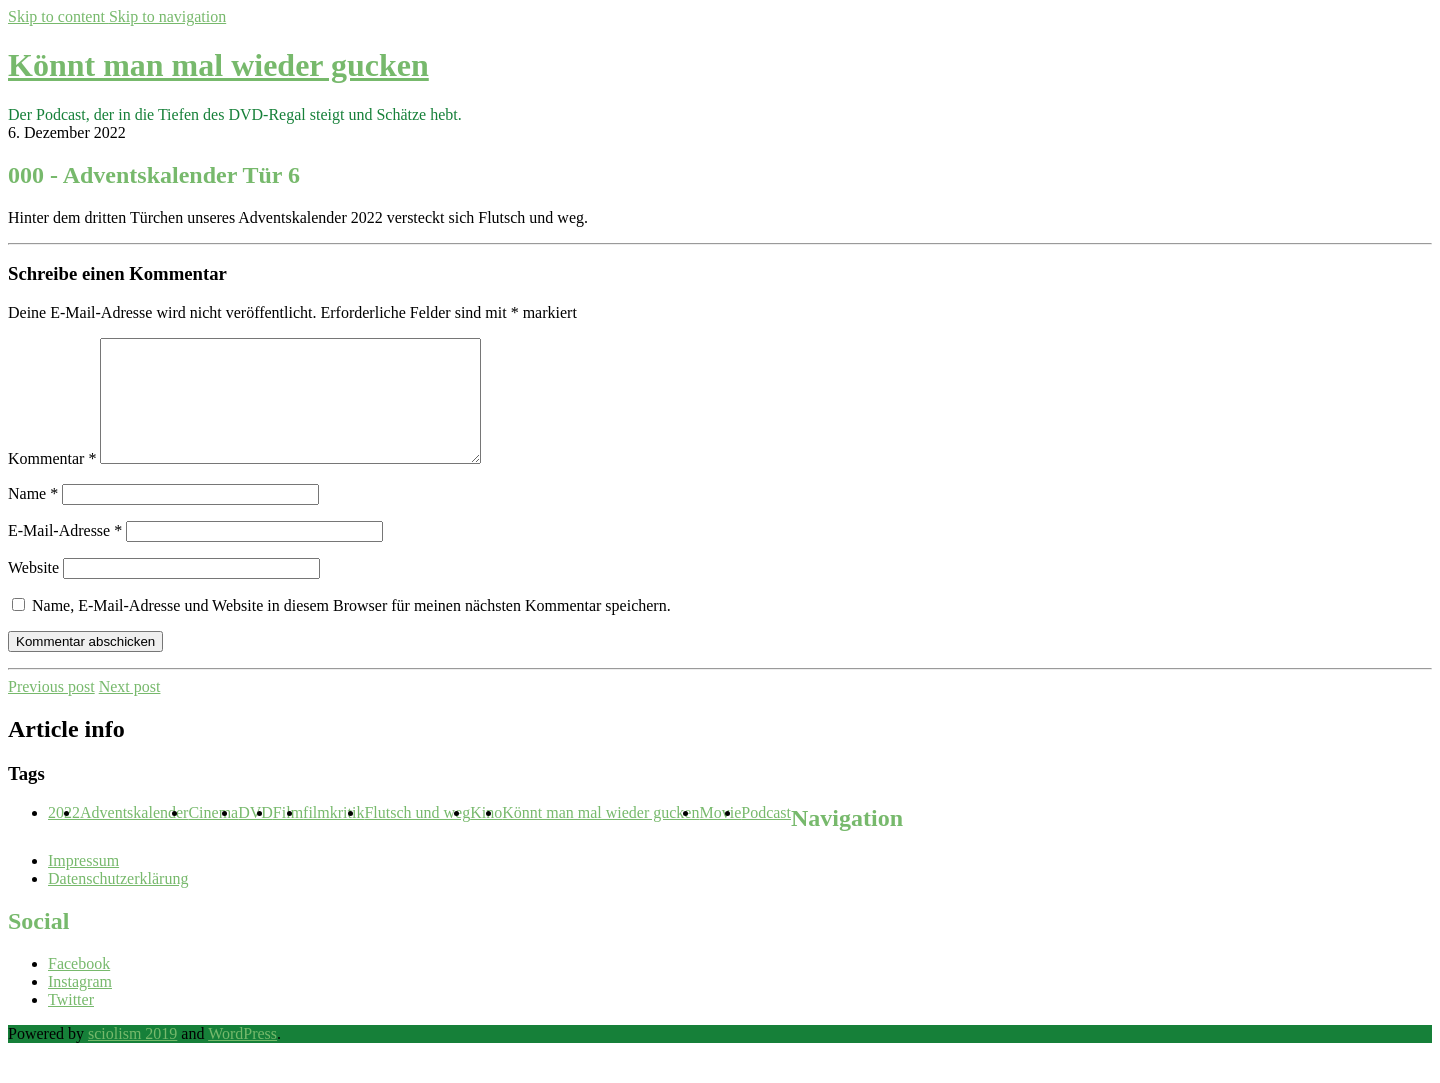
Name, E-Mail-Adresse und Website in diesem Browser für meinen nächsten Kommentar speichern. (351, 629)
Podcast (766, 836)
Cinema (213, 836)
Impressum (83, 884)
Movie (720, 836)
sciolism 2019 (132, 1057)
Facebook (79, 987)
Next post (130, 710)
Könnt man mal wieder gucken (218, 65)
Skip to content (58, 16)
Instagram (80, 1005)
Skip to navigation (167, 16)
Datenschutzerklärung (118, 902)
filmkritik (333, 836)
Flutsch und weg (417, 836)
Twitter (71, 1023)
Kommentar (52, 482)
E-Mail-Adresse (65, 554)
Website (33, 591)
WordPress (242, 1057)
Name (33, 517)
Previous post (51, 710)
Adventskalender (134, 836)
